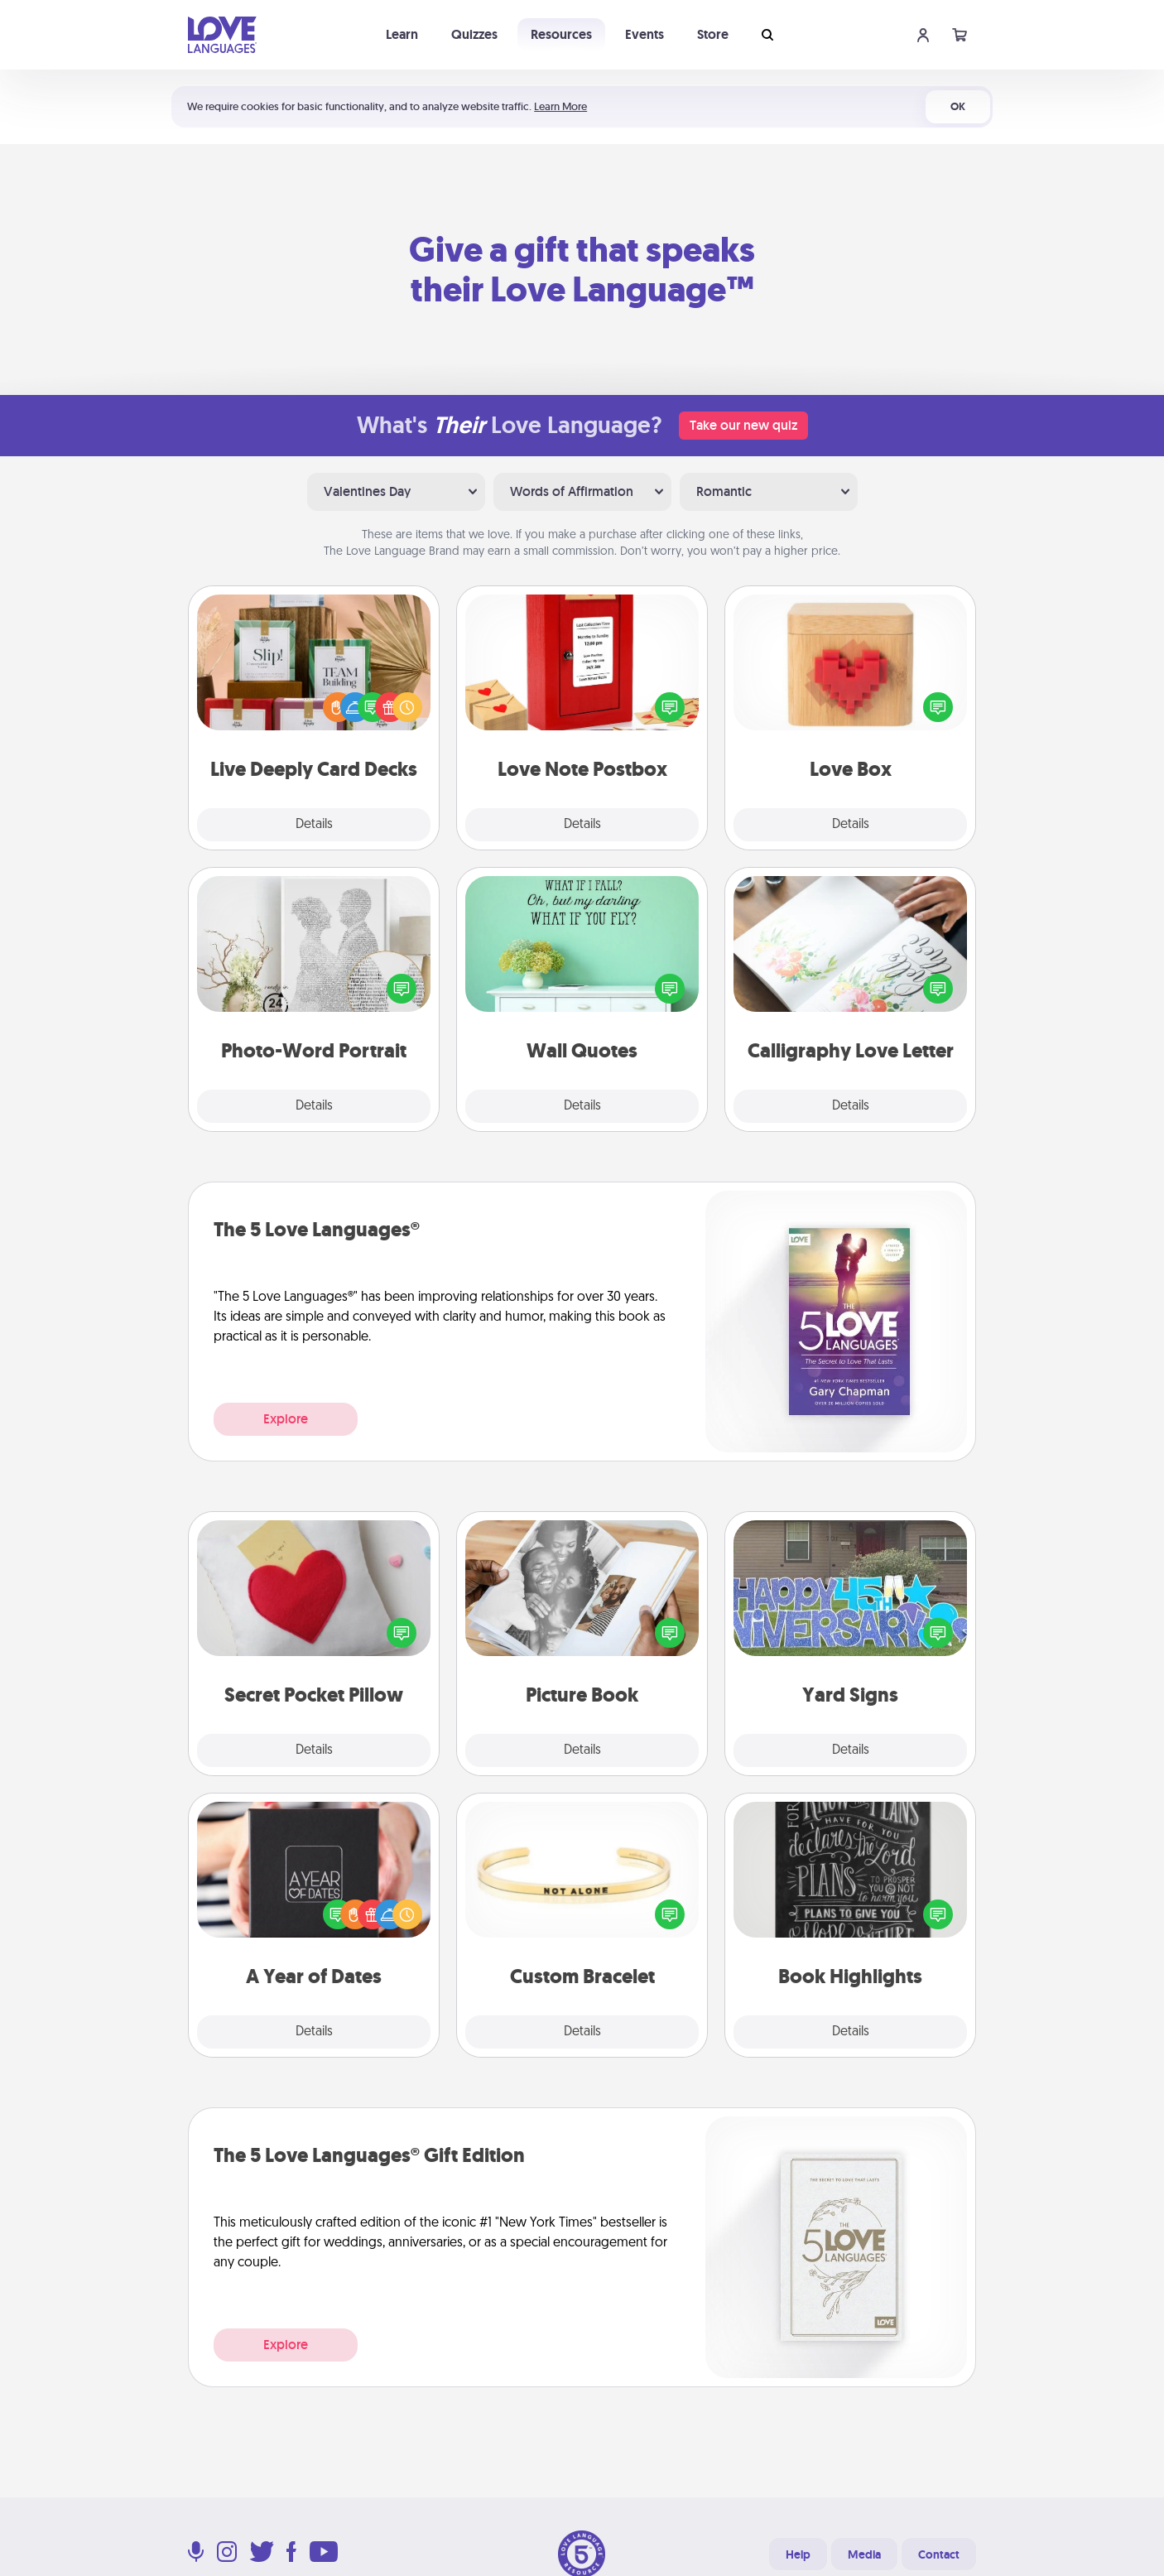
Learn (402, 34)
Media (864, 2554)
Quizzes (474, 34)
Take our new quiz (743, 425)
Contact (939, 2554)
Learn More (560, 106)
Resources (561, 34)
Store (713, 34)
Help (798, 2554)
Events (644, 34)
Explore (285, 1419)
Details (314, 824)
